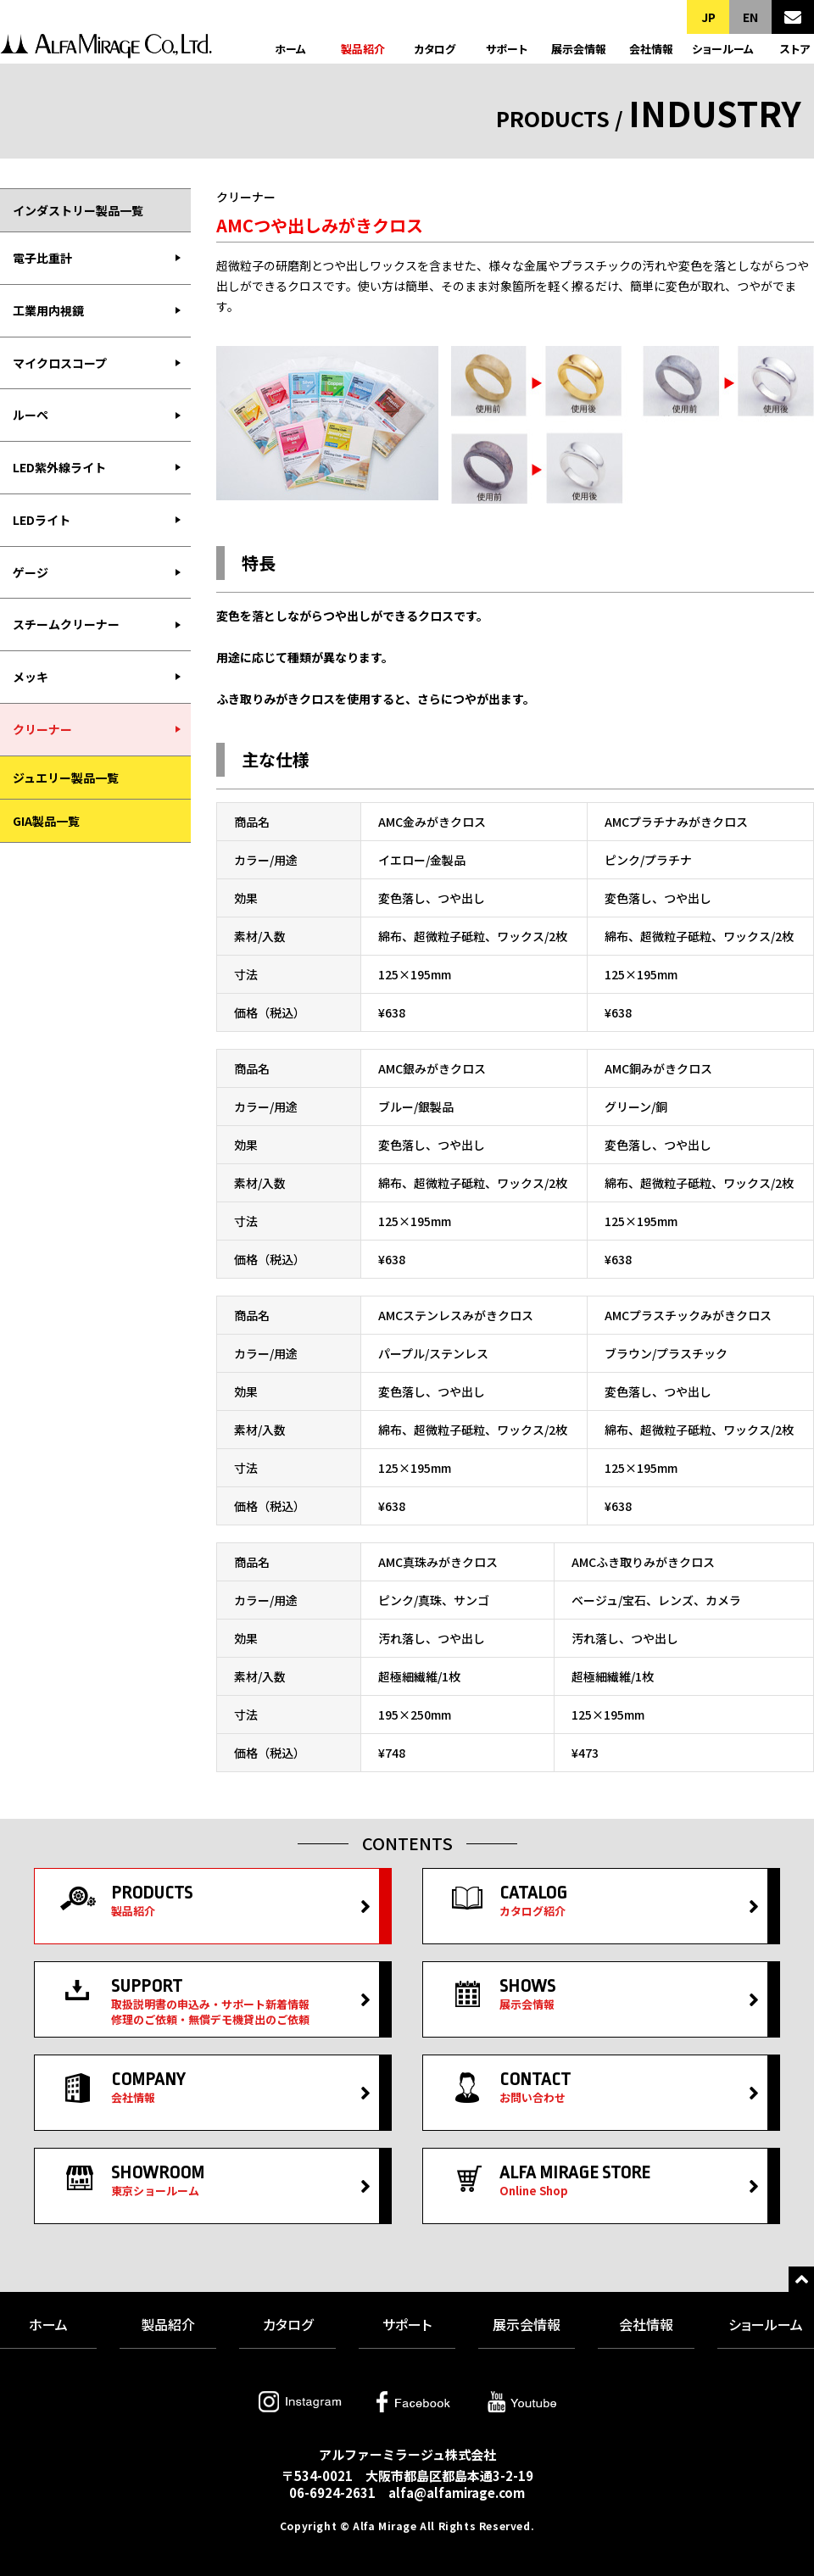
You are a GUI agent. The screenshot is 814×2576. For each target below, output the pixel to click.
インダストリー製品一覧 (78, 210)
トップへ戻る (801, 2279)
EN (750, 16)
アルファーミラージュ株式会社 (106, 49)
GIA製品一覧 (46, 820)
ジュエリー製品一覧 (66, 777)
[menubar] (95, 493)
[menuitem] (95, 258)
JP (708, 16)
